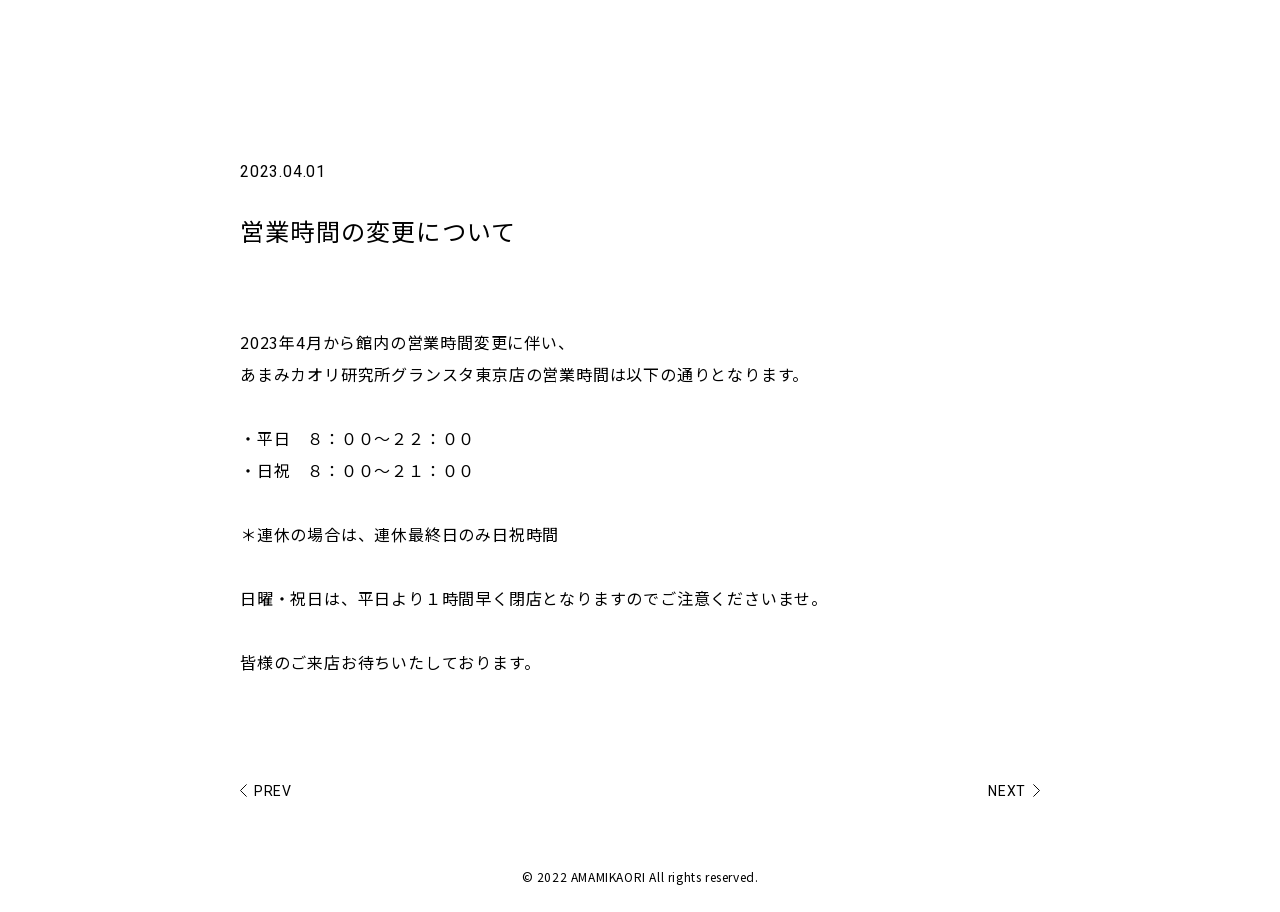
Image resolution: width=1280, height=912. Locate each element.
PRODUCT (1056, 39)
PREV (273, 788)
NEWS (881, 39)
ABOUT (961, 39)
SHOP (1147, 39)
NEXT (1007, 788)
